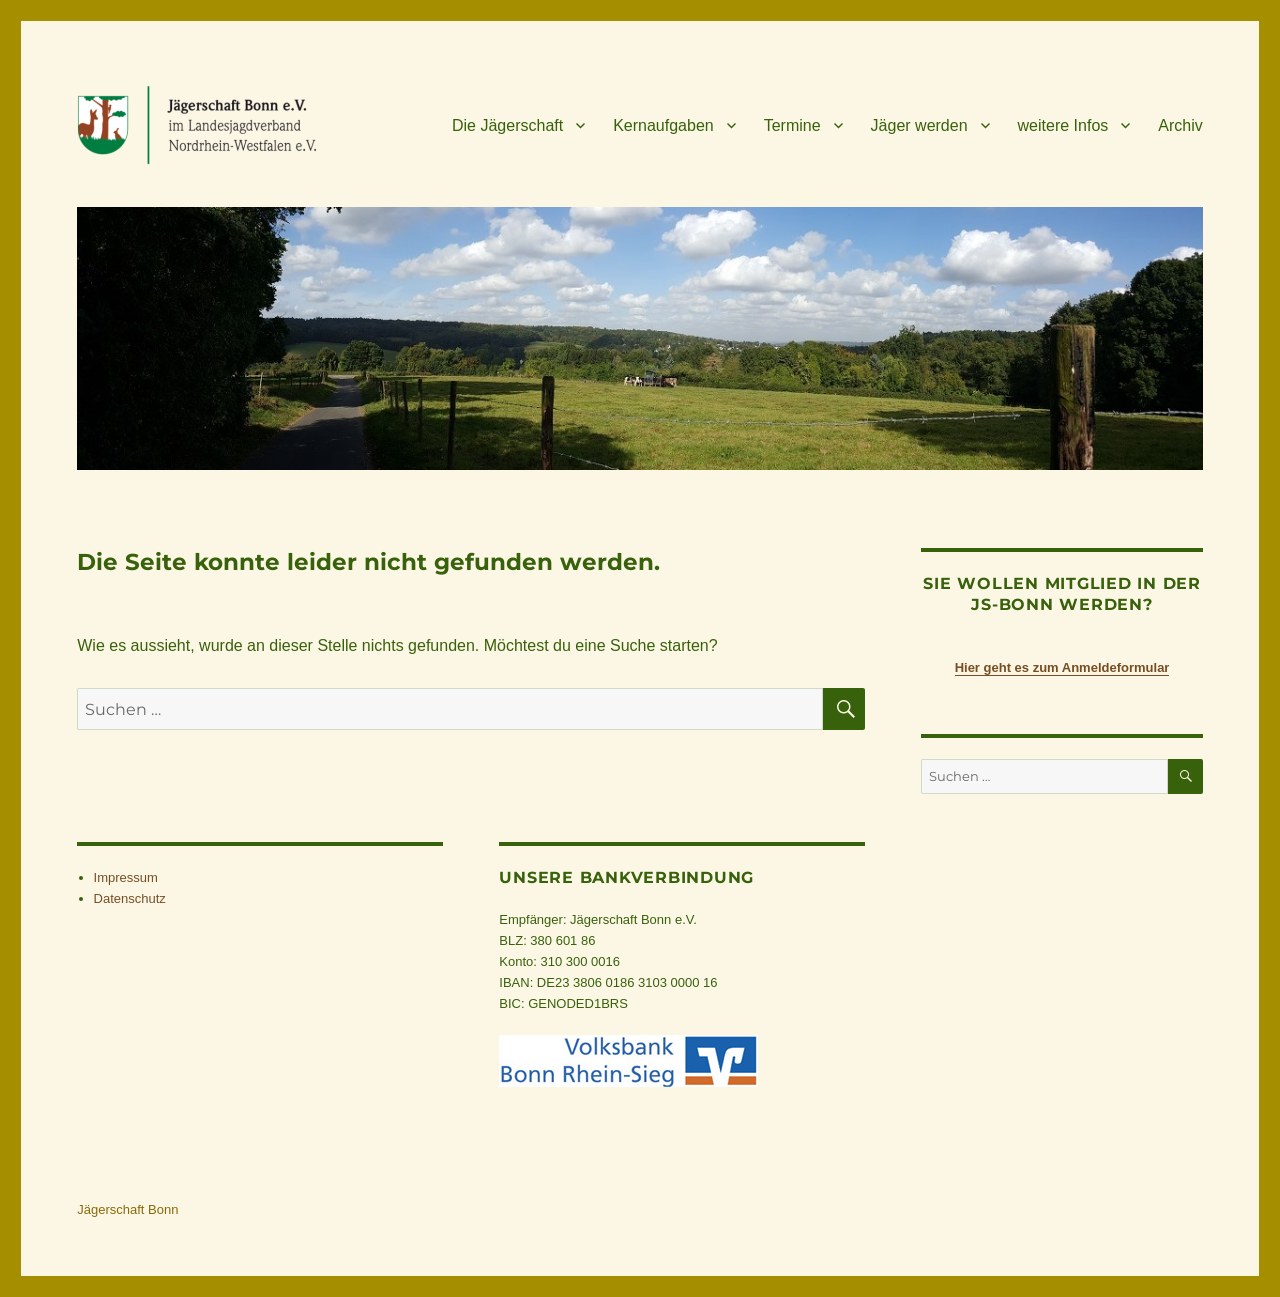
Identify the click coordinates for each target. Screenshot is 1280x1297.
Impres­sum (126, 877)
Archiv (1180, 125)
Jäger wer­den (919, 125)
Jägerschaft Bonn (127, 1209)
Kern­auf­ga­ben (663, 125)
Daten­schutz (130, 898)
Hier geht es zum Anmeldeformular (1062, 667)
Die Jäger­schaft (507, 125)
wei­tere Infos (1063, 125)
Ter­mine (792, 125)
